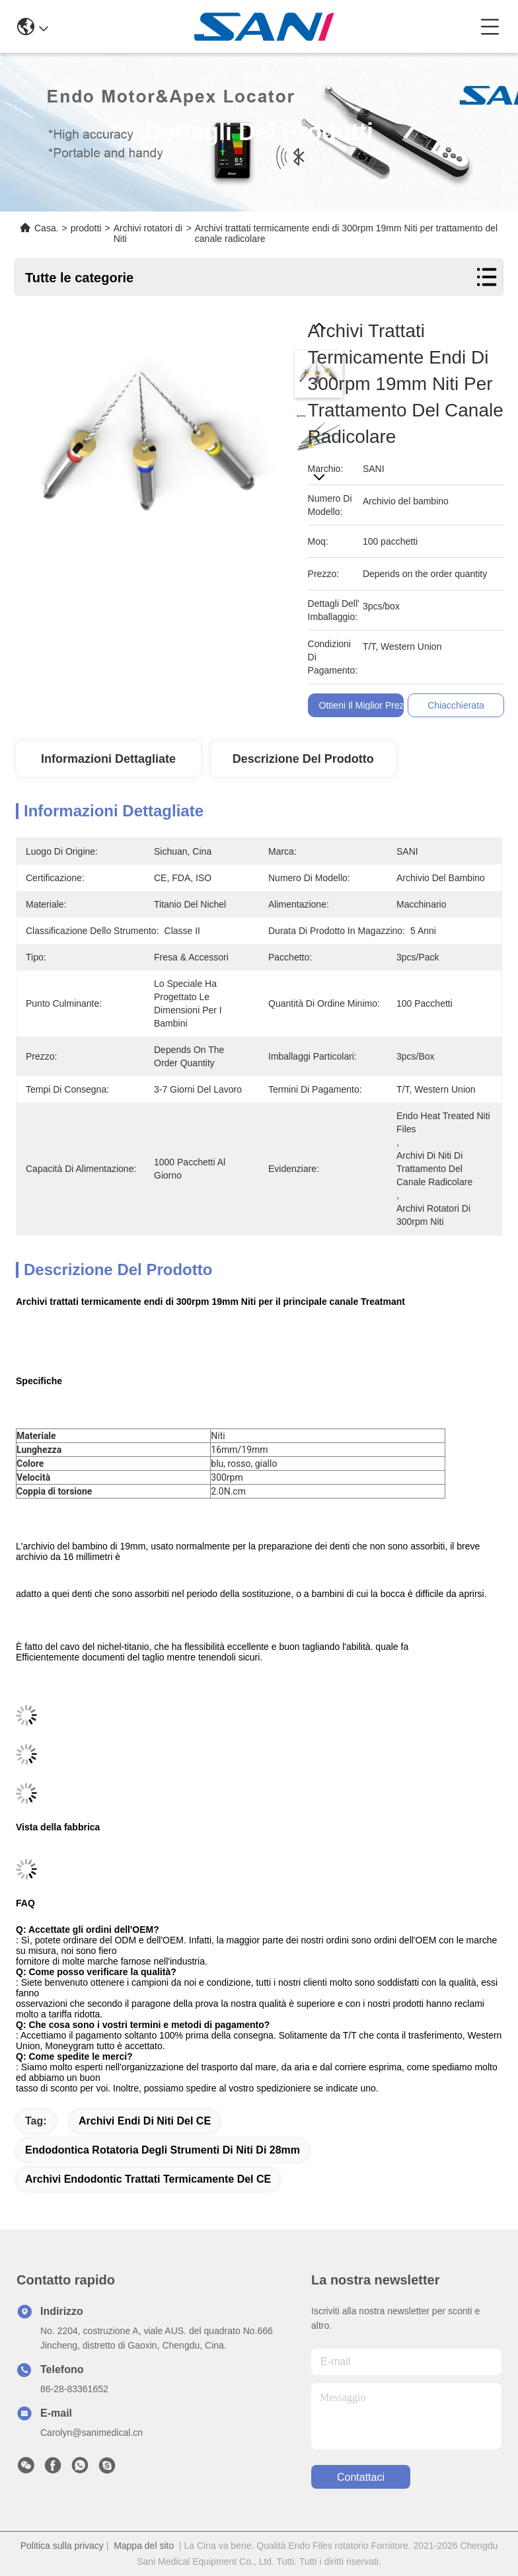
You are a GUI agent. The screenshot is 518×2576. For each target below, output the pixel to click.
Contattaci (361, 2477)
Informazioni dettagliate (108, 758)
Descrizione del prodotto (303, 758)
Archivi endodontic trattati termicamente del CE (148, 2179)
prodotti (86, 228)
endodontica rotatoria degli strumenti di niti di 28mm (162, 2150)
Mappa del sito (144, 2545)
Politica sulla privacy (62, 2545)
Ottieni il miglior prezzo (366, 705)
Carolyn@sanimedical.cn (91, 2432)
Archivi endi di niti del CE (145, 2121)
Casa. (46, 228)
